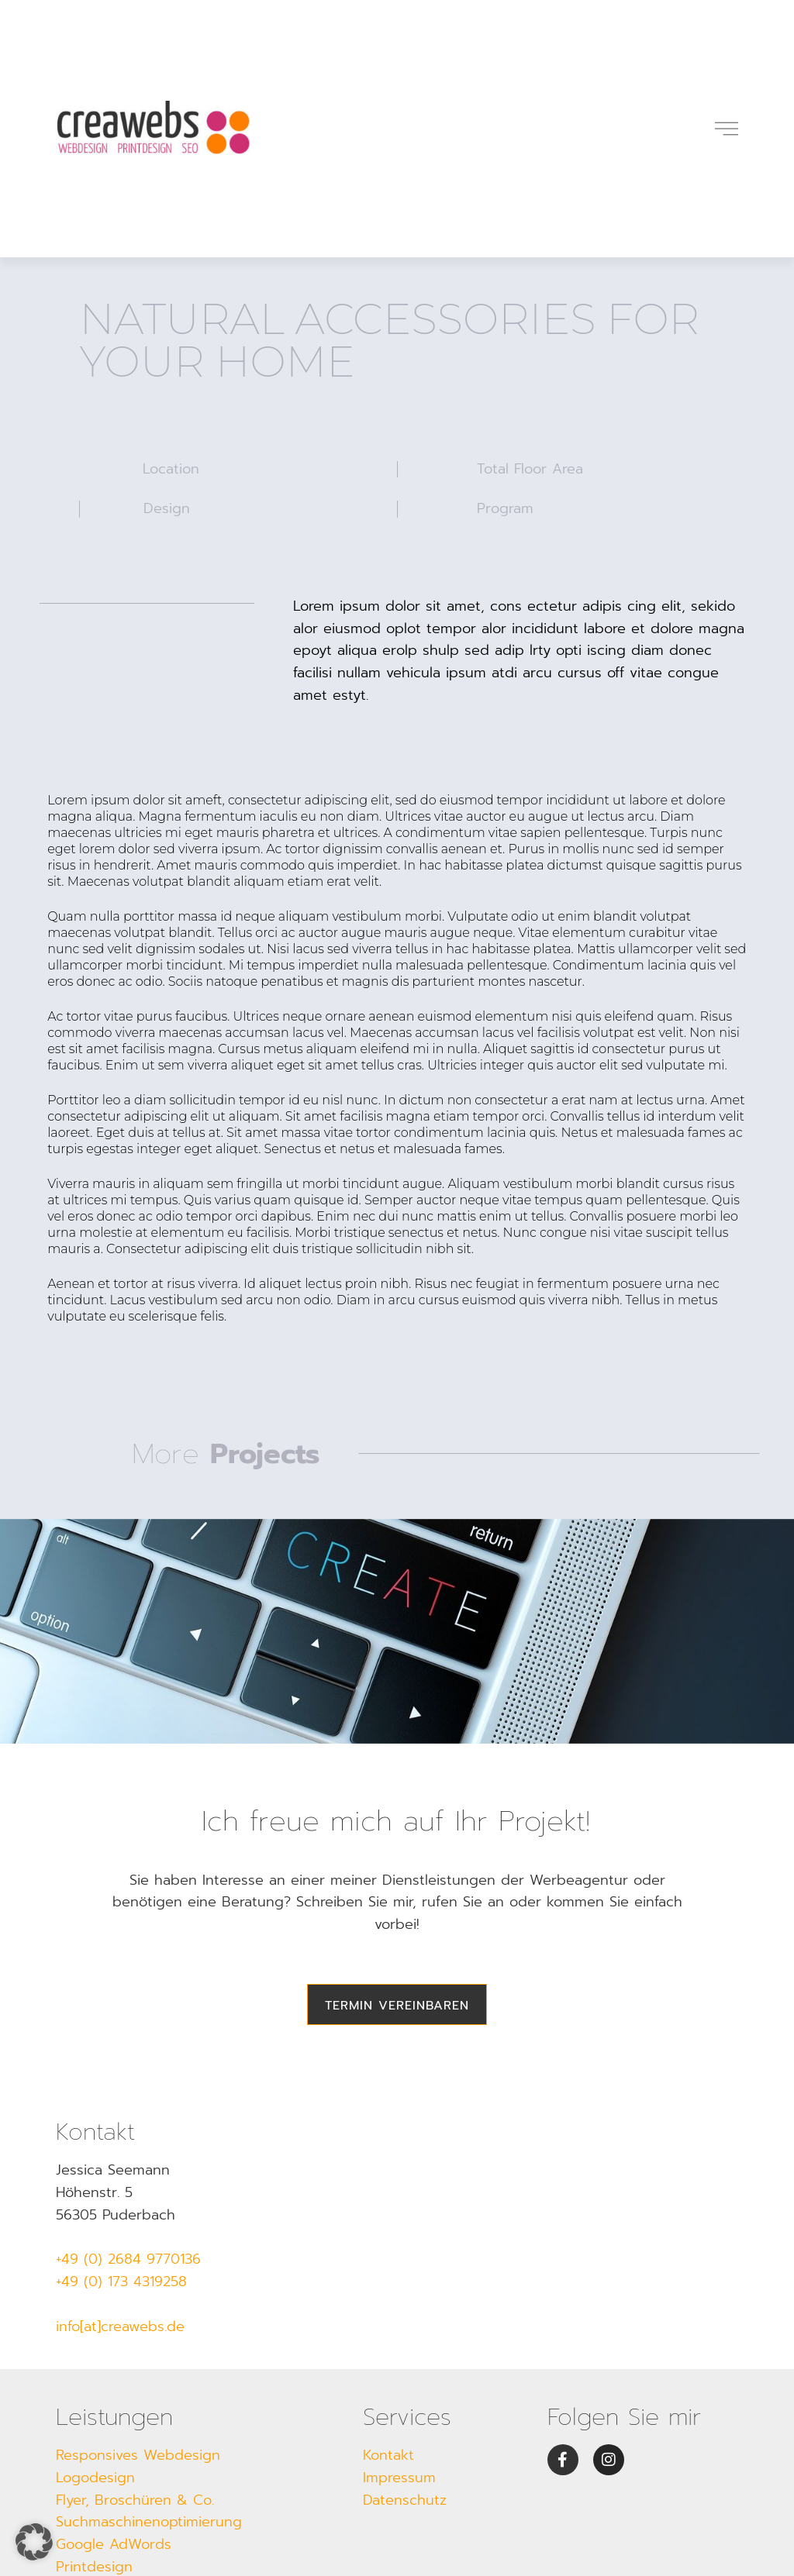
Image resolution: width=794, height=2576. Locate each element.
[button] (34, 2542)
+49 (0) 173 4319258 (121, 2281)
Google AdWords (113, 2544)
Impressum (399, 2477)
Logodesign (95, 2477)
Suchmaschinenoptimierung (149, 2522)
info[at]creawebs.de (120, 2326)
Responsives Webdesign (138, 2455)
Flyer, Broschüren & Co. (135, 2500)
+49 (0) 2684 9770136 (128, 2259)
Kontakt (388, 2455)
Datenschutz (405, 2500)
